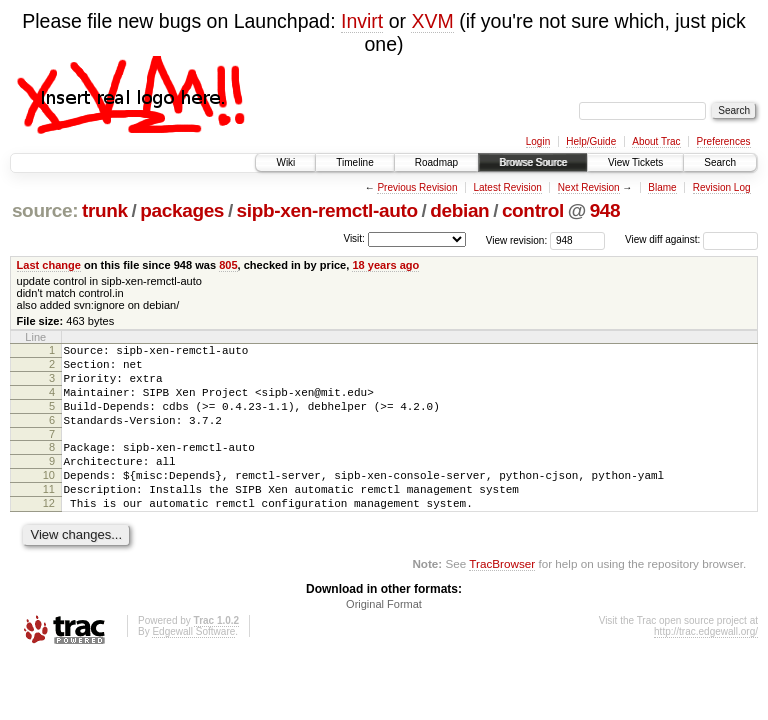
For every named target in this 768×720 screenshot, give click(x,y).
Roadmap (436, 162)
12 (49, 533)
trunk (105, 210)
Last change (49, 265)
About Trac (656, 141)
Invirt (362, 21)
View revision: (517, 239)
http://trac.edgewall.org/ (706, 664)
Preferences (724, 141)
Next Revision (589, 187)
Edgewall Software (193, 664)
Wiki (285, 162)
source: (45, 210)
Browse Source (533, 162)
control (533, 210)
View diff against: (691, 239)
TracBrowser (502, 596)
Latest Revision (507, 187)
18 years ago (385, 265)
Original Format (384, 637)
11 (49, 516)
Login (538, 141)
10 (49, 499)
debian (459, 210)
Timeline (354, 162)
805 (228, 265)
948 (605, 210)
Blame (662, 187)
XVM (432, 21)
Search (720, 162)
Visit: (354, 238)
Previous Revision (417, 187)
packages (182, 210)
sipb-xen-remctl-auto (327, 210)
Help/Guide (591, 141)
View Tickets (635, 162)
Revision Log (722, 187)
